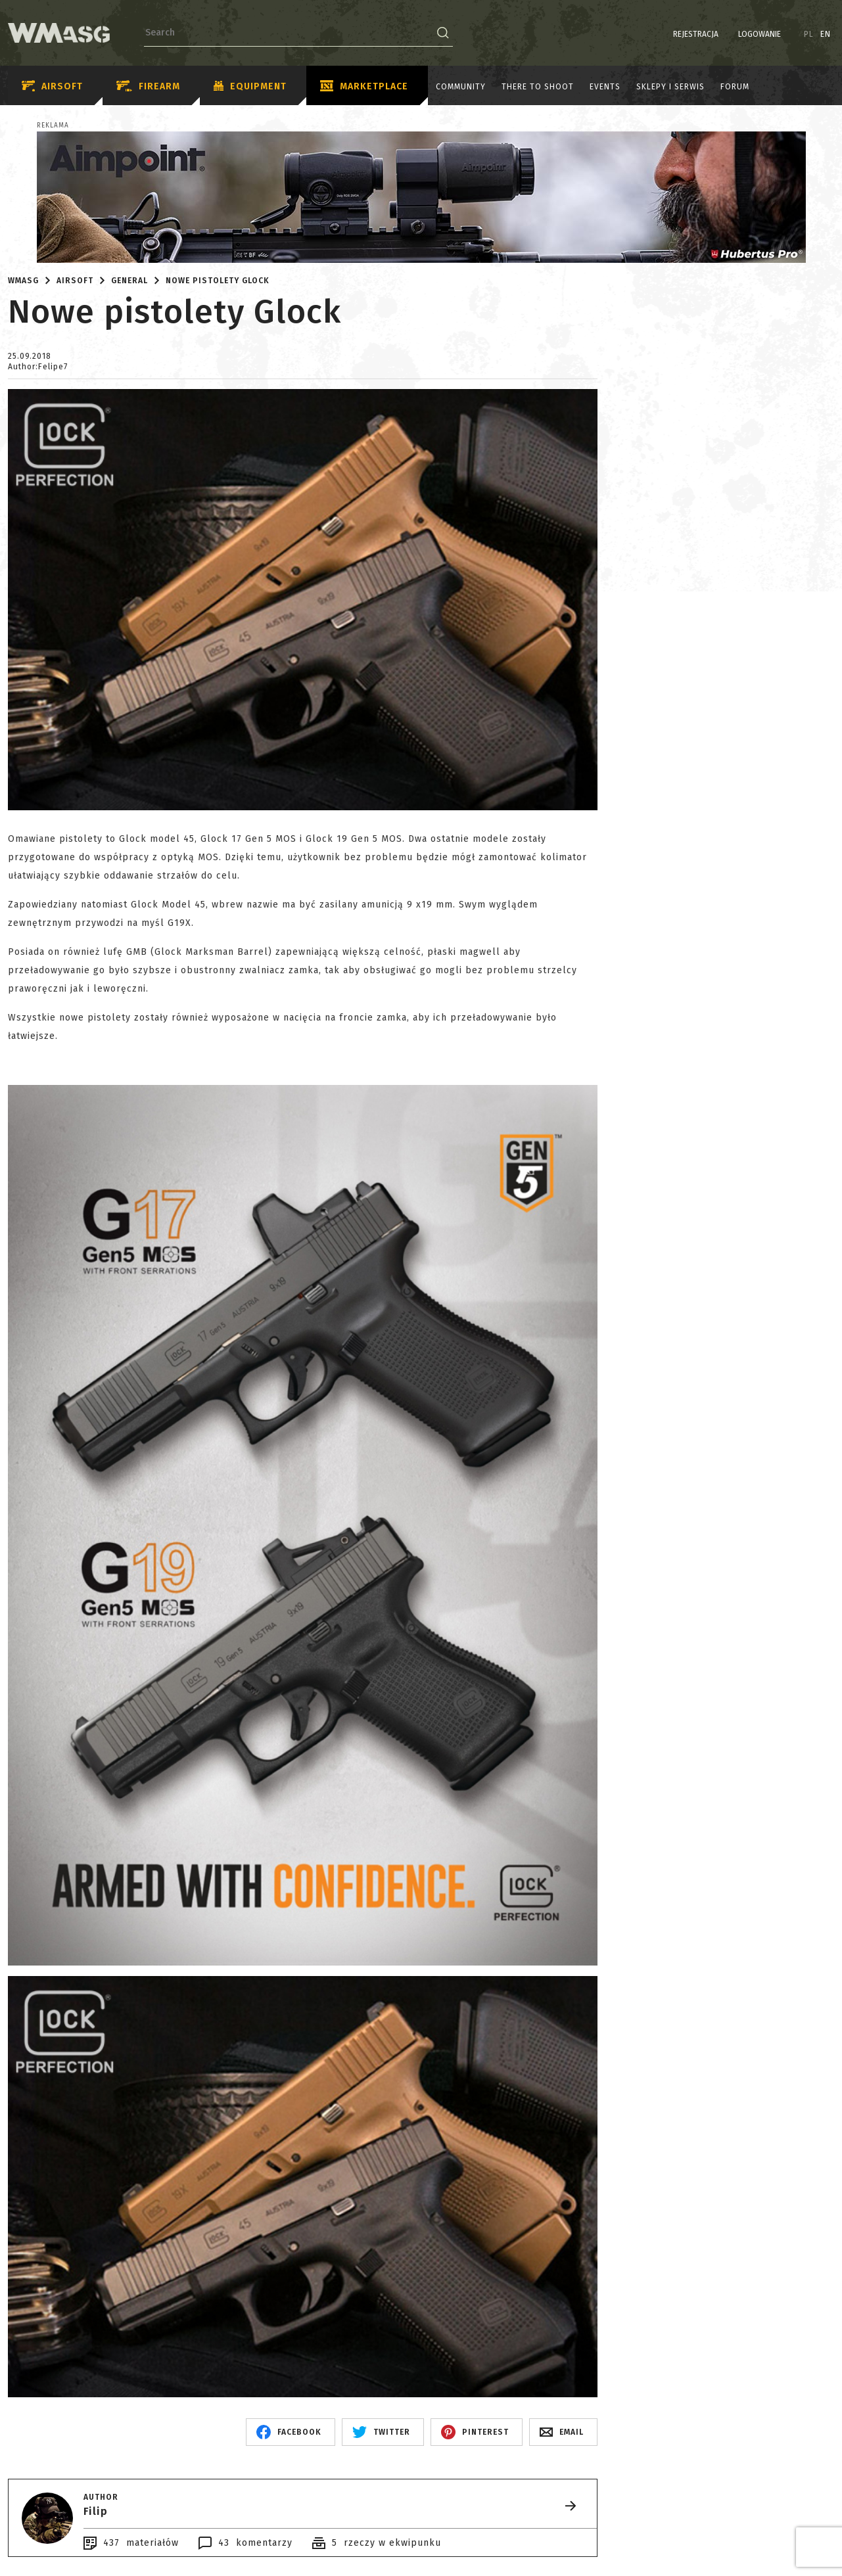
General (129, 280)
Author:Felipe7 (38, 366)
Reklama (53, 125)
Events (605, 86)
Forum (734, 86)
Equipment (250, 87)
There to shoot (538, 86)
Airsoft (52, 86)
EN (825, 34)
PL (809, 34)
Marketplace (364, 86)
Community (461, 86)
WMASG (23, 280)
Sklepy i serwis (670, 86)
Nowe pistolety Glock (217, 280)
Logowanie (759, 34)
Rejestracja (695, 34)
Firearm (148, 86)
